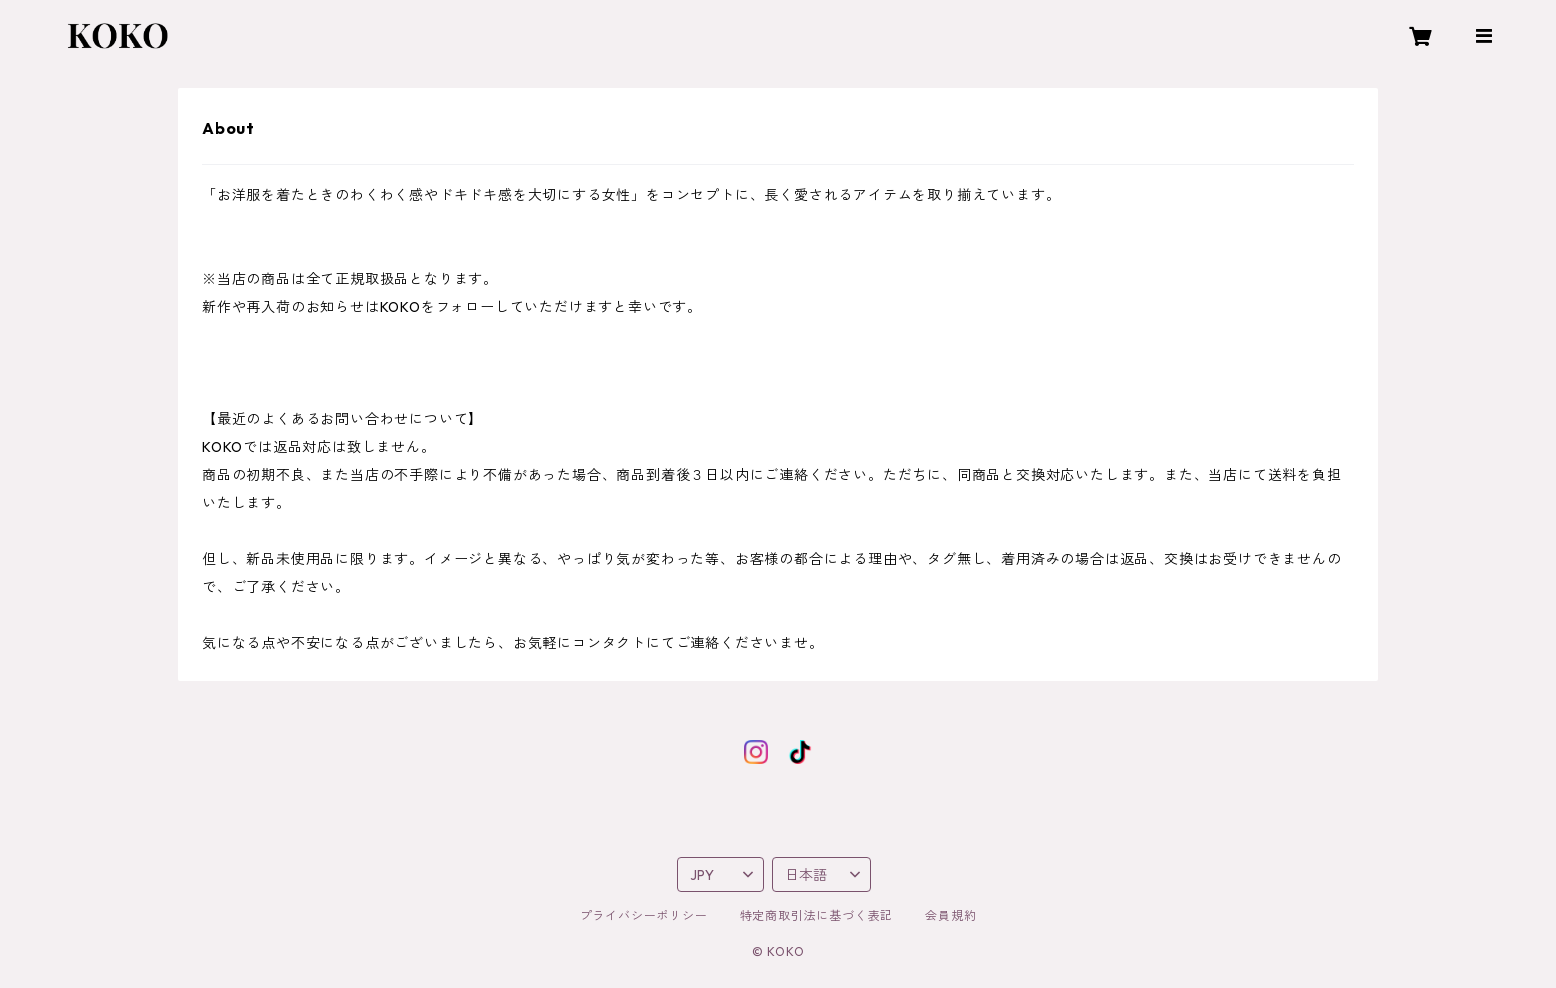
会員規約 (950, 915)
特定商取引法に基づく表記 (817, 915)
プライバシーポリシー (644, 915)
